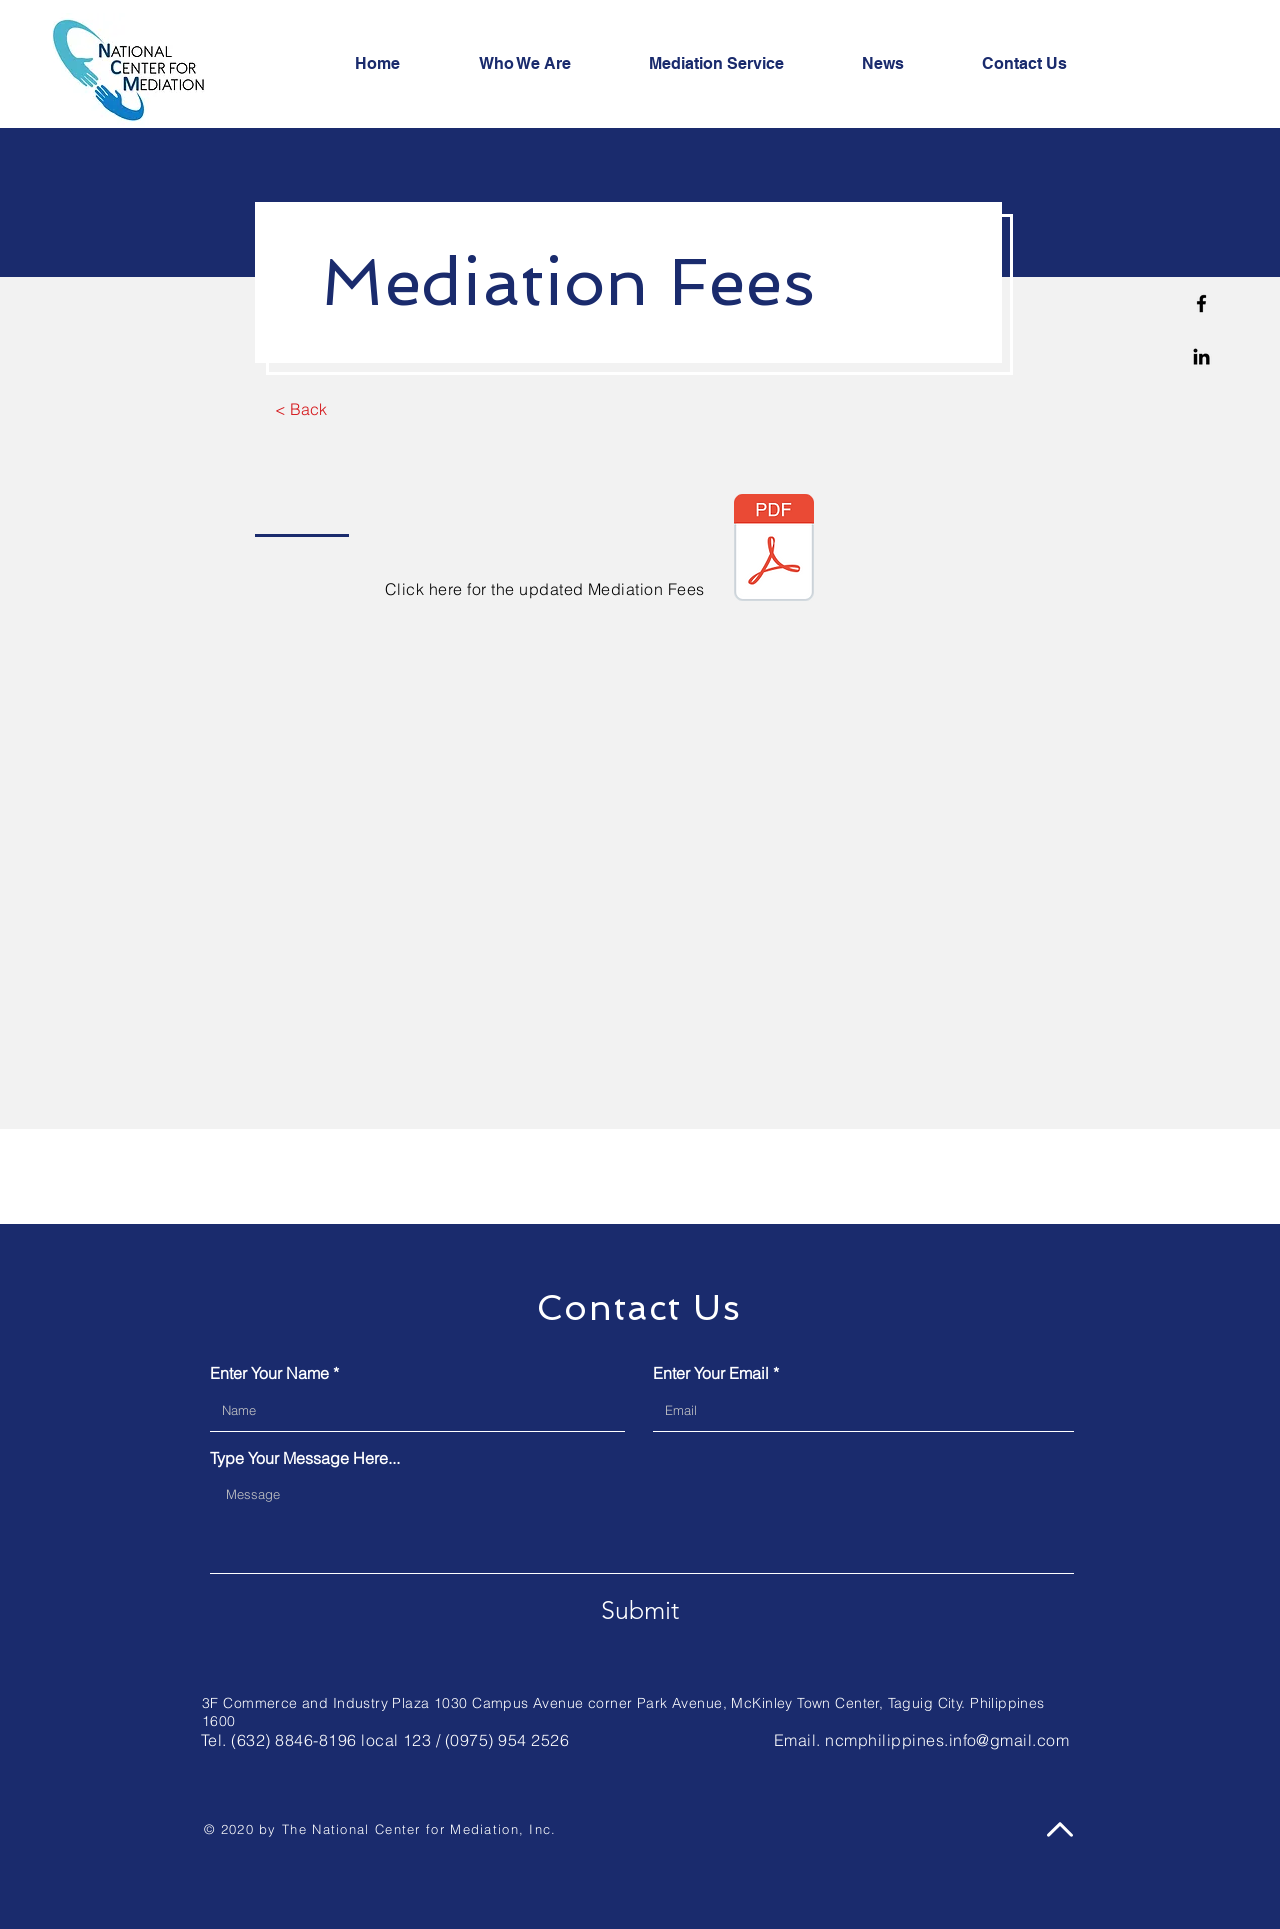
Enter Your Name (269, 1373)
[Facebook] (1201, 303)
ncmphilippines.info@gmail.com (947, 1740)
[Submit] (640, 1610)
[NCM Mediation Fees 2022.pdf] (774, 550)
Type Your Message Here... (305, 1458)
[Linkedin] (1201, 356)
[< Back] (300, 409)
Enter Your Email (711, 1373)
